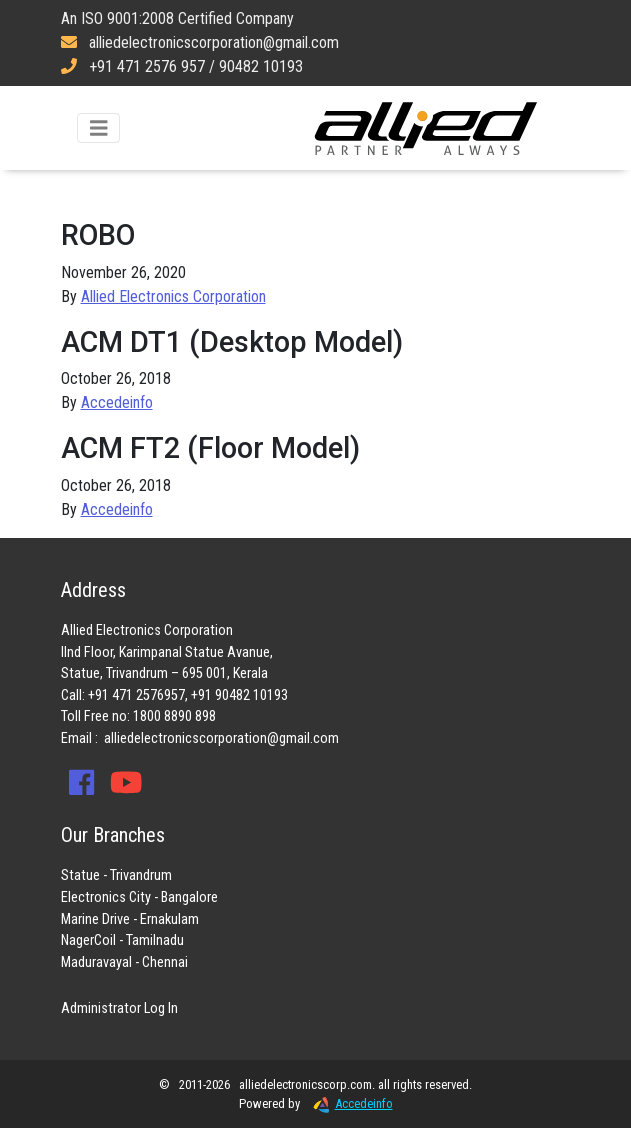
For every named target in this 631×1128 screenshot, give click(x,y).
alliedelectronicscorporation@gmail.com (221, 738)
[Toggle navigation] (99, 128)
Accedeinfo (117, 402)
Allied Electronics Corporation (426, 128)
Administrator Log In (119, 1008)
